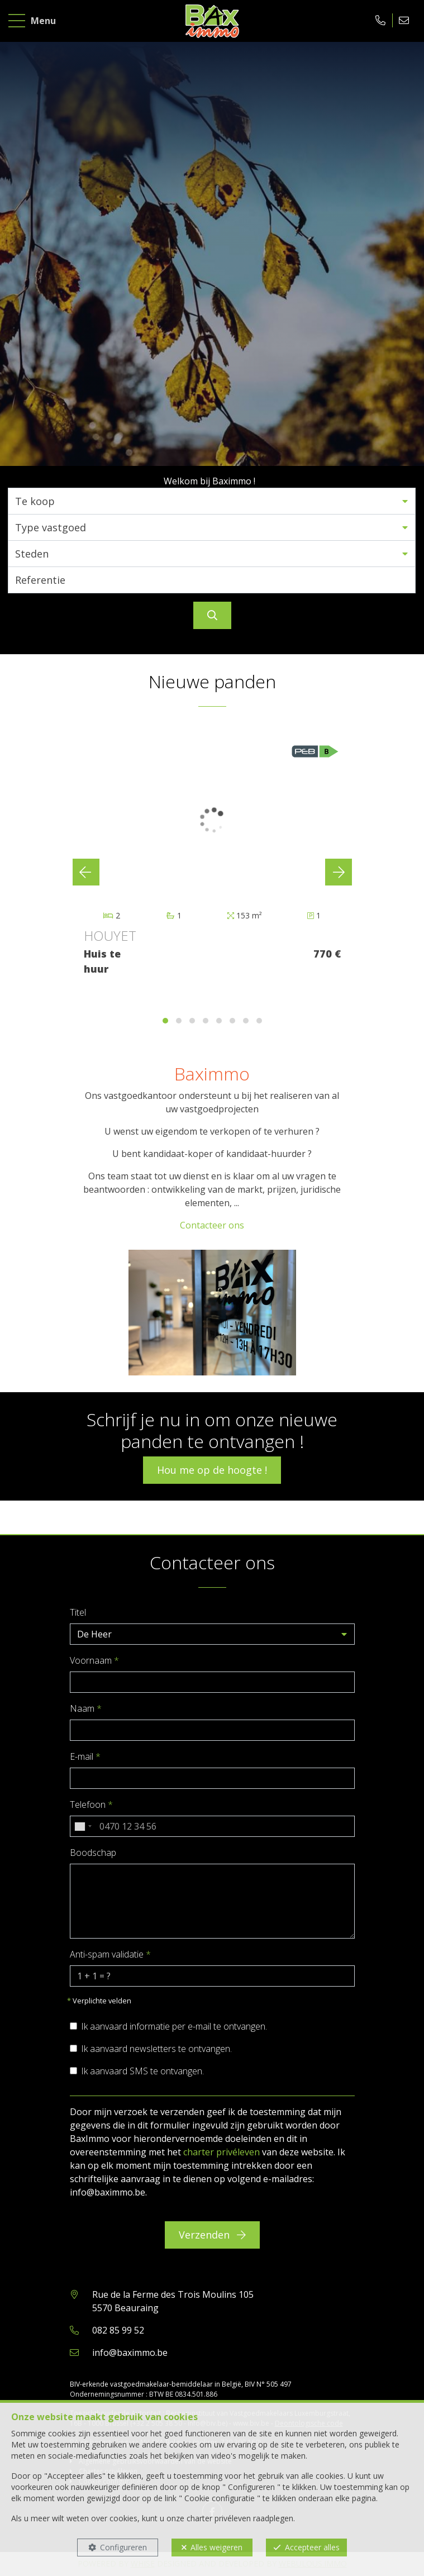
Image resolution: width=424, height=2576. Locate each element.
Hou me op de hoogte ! (212, 1470)
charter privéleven (221, 2152)
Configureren (123, 2547)
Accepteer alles (312, 2547)
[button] (212, 501)
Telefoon (91, 1804)
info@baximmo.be (130, 2352)
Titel (78, 1612)
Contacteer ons (212, 1225)
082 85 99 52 (118, 2330)
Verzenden (212, 2234)
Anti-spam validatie (110, 1954)
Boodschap (93, 1852)
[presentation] (86, 872)
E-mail (85, 1756)
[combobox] (82, 1826)
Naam (86, 1708)
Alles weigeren (216, 2547)
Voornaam (94, 1660)
